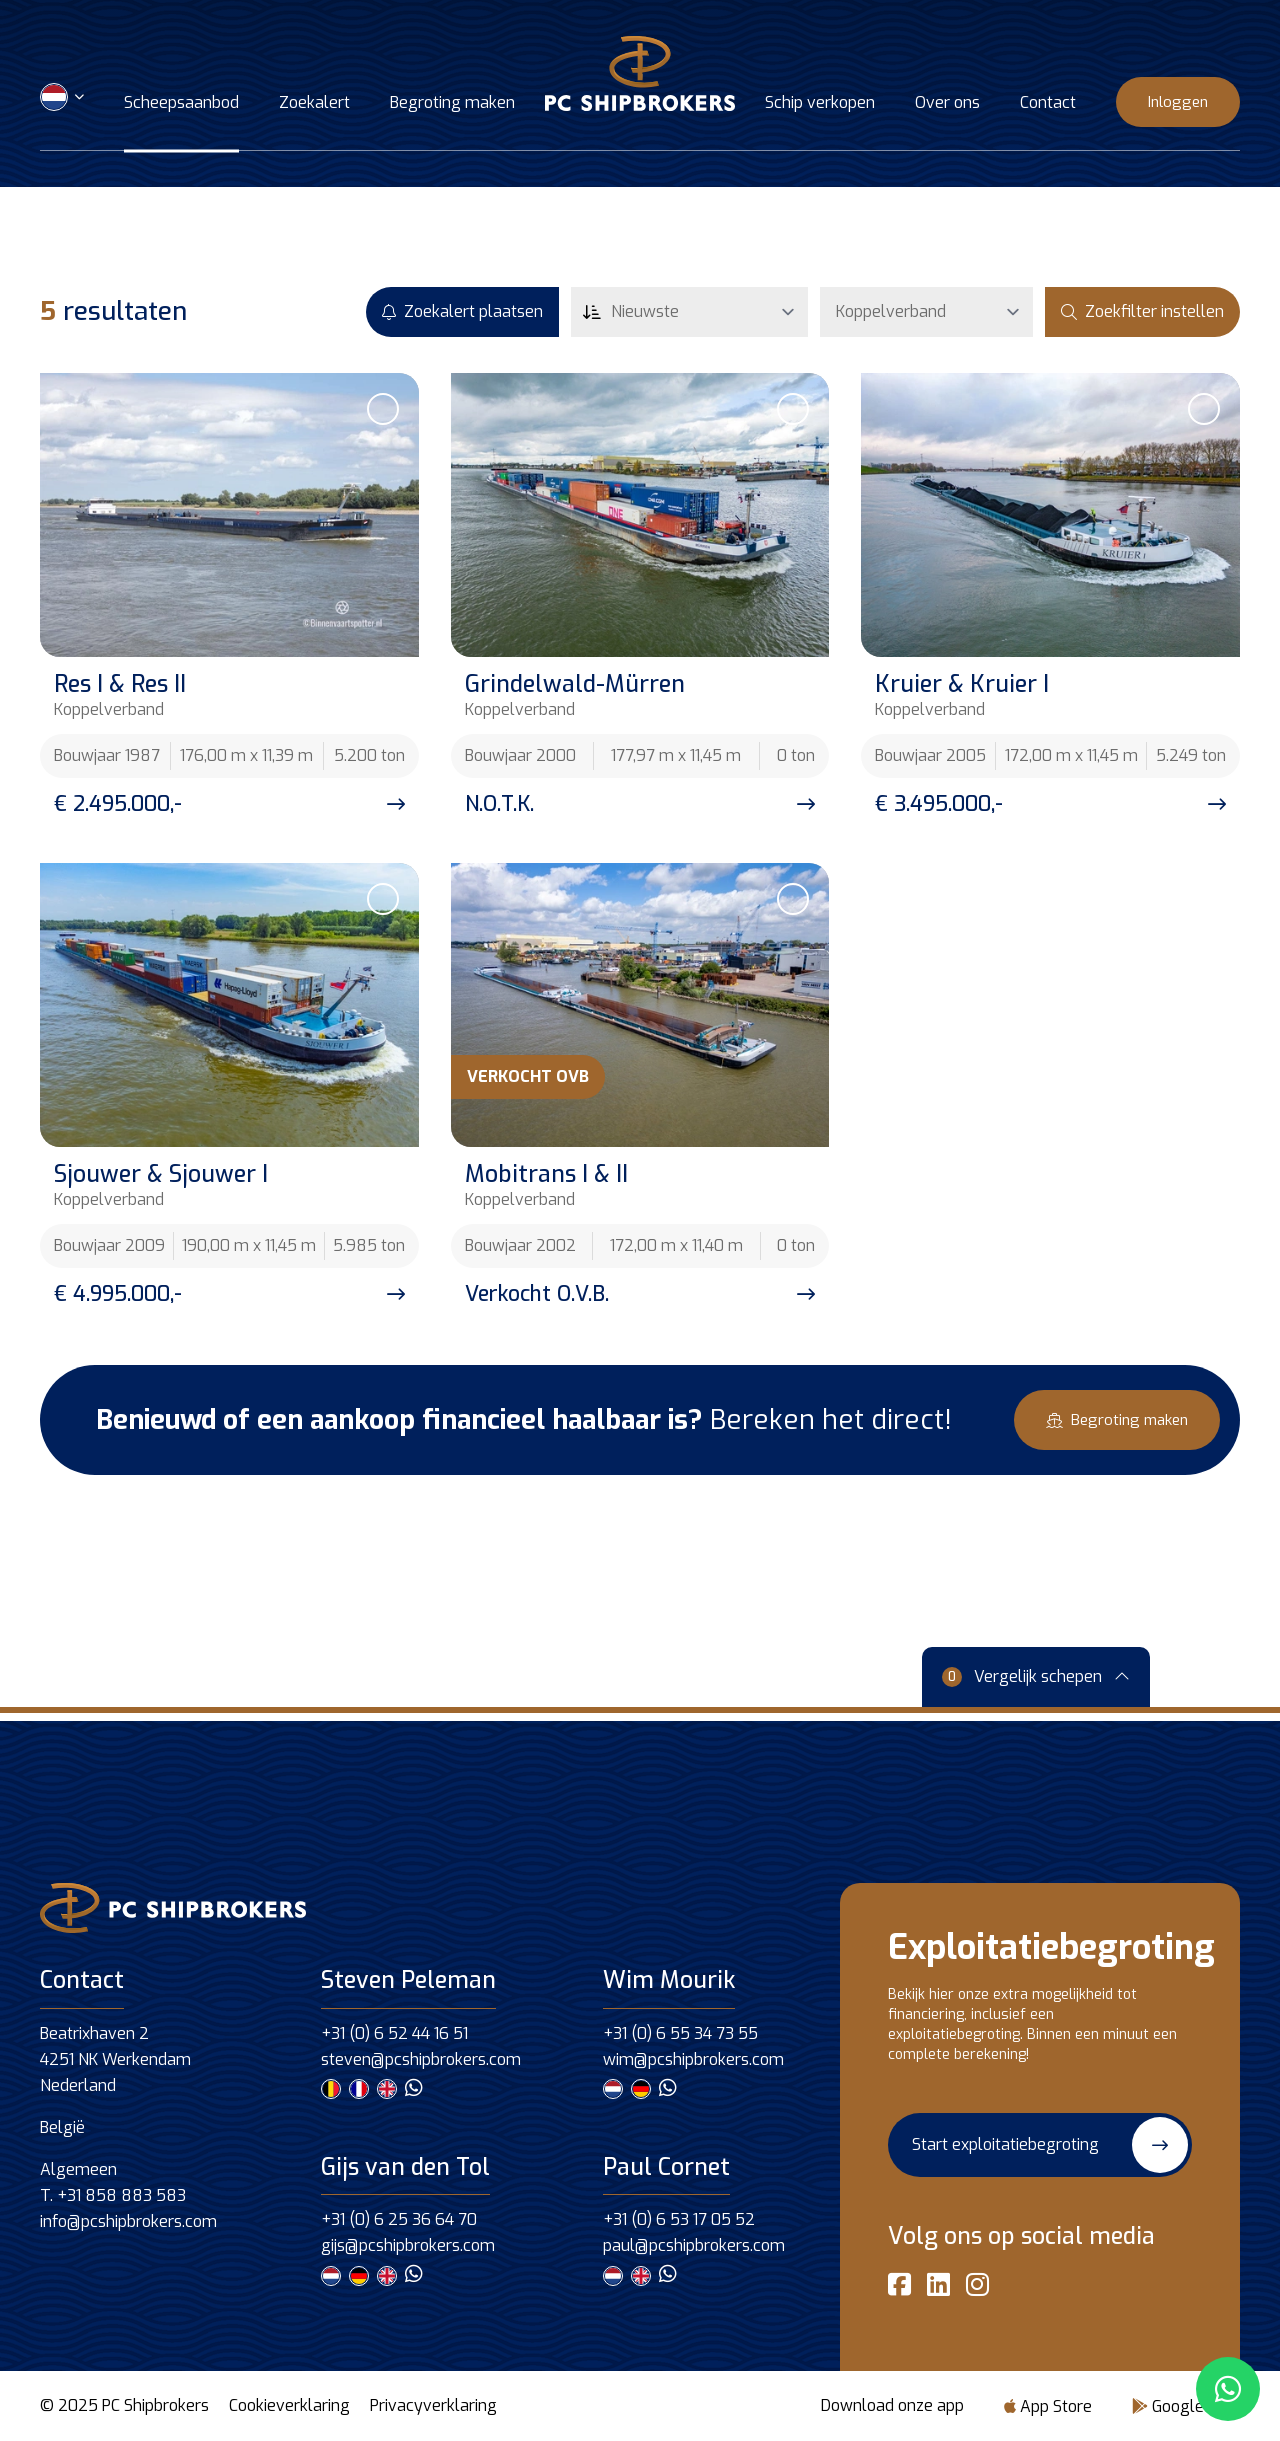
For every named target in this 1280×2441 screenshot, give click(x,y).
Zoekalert (314, 104)
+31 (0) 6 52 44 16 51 (394, 2033)
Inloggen (1178, 102)
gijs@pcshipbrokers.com (408, 2245)
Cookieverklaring (289, 2405)
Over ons (947, 104)
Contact (1048, 104)
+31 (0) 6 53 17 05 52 (679, 2219)
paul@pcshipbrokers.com (694, 2245)
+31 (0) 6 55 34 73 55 (680, 2033)
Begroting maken (452, 104)
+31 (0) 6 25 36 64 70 (399, 2219)
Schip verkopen (820, 104)
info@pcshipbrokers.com (128, 2221)
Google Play (1186, 2406)
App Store (1048, 2406)
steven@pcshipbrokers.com (421, 2059)
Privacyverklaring (433, 2405)
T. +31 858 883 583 (113, 2195)
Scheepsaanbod (181, 104)
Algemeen (78, 2169)
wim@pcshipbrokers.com (693, 2059)
